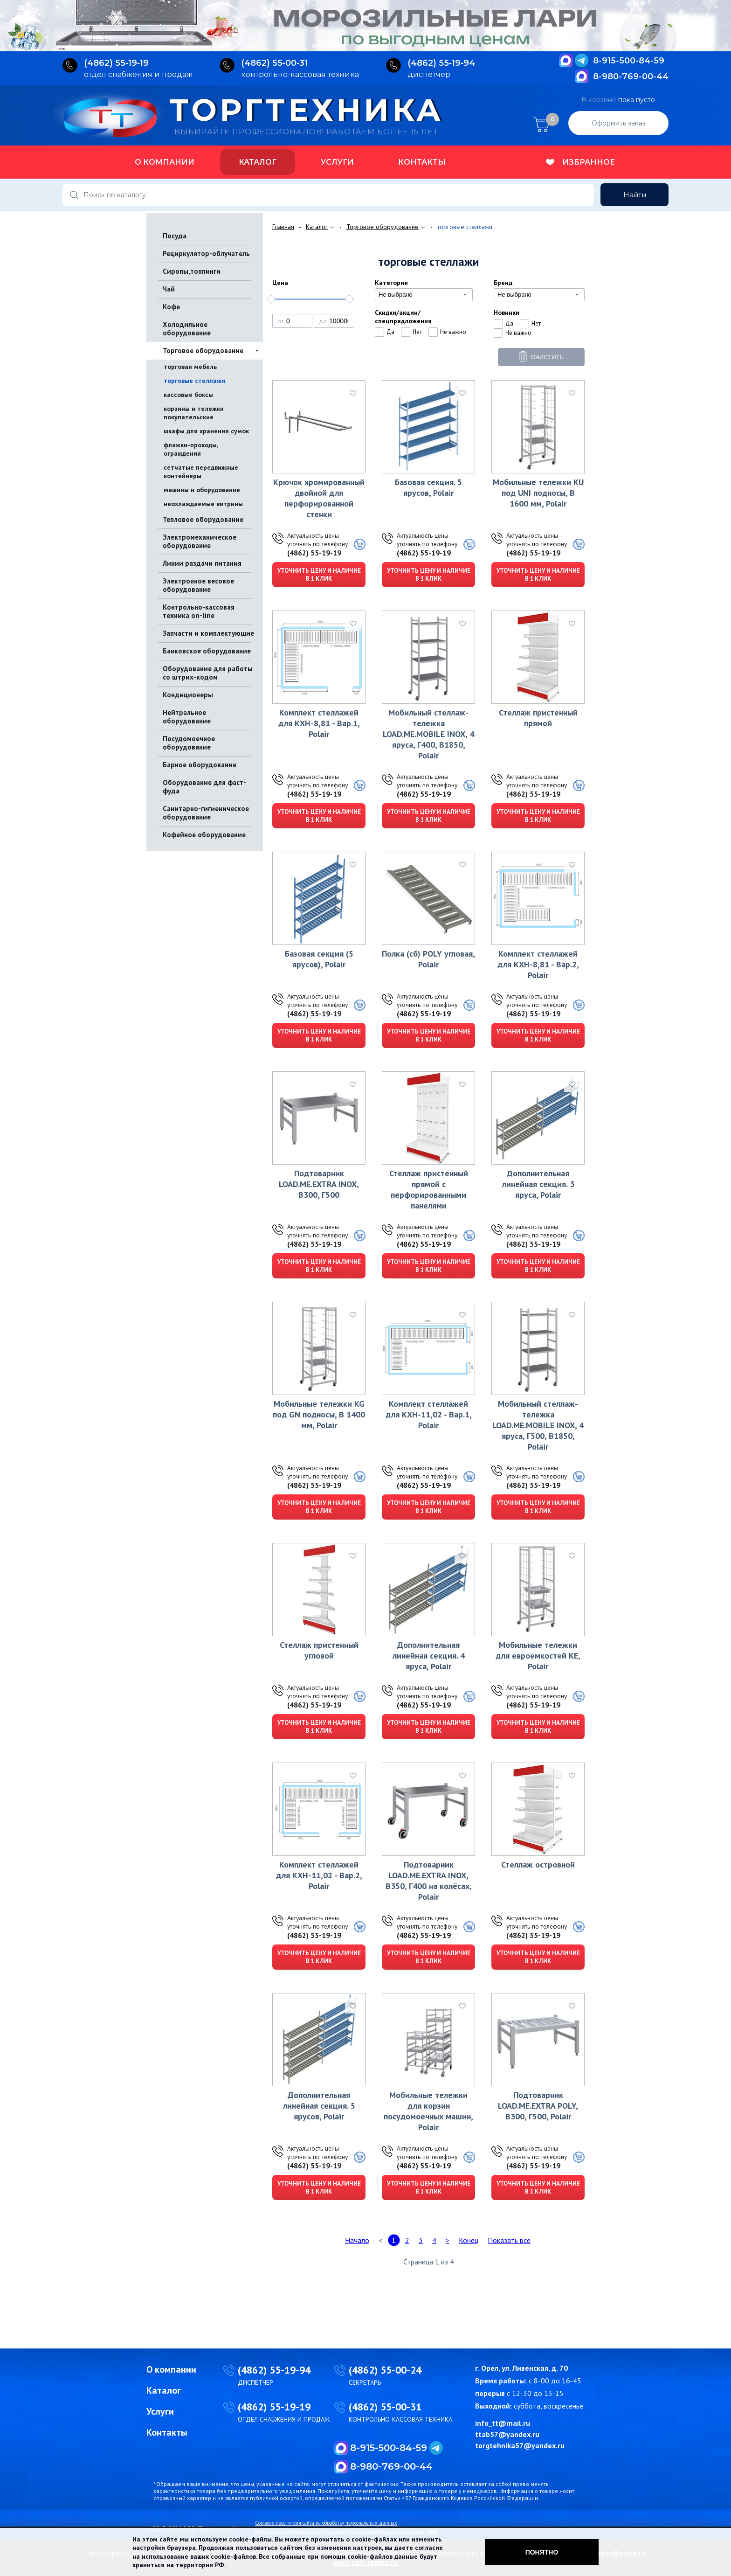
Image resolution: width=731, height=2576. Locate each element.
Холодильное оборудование (187, 328)
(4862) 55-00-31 (385, 2406)
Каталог (257, 162)
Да (390, 332)
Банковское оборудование (207, 650)
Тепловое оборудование (203, 519)
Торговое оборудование (203, 350)
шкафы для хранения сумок (206, 431)
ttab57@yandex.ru (507, 2434)
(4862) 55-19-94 (274, 2369)
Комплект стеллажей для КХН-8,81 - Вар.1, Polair (319, 723)
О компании (164, 162)
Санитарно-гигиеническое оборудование (206, 812)
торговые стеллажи (194, 380)
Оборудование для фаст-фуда (204, 786)
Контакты (422, 162)
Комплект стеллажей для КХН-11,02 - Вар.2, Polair (319, 1875)
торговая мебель (190, 366)
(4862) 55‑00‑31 (274, 63)
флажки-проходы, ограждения (191, 449)
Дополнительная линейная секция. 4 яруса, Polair (429, 1655)
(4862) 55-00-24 (385, 2369)
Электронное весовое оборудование (198, 585)
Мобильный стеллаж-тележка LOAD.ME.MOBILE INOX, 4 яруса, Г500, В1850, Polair (538, 1425)
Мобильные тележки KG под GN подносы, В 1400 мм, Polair (319, 1414)
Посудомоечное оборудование (189, 742)
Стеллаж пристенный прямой (538, 718)
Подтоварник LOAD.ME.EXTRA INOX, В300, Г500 (319, 1184)
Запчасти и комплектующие (208, 633)
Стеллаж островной (538, 1864)
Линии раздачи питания (202, 563)
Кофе (171, 306)
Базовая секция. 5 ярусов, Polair (428, 487)
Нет (417, 332)
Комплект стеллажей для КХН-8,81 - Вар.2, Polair (538, 964)
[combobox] (424, 294)
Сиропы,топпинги (192, 271)
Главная (283, 226)
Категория (391, 282)
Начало (357, 2240)
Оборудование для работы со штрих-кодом (208, 672)
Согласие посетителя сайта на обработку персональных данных (326, 2523)
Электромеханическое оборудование (199, 541)
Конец (468, 2240)
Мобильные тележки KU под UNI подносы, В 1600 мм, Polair (538, 493)
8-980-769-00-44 (631, 76)
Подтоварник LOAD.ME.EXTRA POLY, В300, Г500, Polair (538, 2106)
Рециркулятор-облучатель (206, 253)
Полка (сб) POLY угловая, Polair (428, 959)
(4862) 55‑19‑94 (441, 63)
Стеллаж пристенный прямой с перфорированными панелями (428, 1189)
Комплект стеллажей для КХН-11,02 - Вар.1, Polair (429, 1414)
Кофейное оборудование (204, 834)
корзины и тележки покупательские (194, 412)
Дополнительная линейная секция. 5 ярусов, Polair (319, 2106)
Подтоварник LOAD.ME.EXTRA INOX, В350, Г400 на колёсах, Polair (429, 1880)
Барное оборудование (199, 764)
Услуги (337, 162)
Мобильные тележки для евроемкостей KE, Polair (538, 1655)
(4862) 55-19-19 (314, 552)
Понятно (542, 2552)
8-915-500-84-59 (628, 61)
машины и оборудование (202, 490)
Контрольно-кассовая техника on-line (198, 611)
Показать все (509, 2240)
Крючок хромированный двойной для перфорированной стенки (319, 498)
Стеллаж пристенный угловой (319, 1650)
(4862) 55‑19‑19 (116, 63)
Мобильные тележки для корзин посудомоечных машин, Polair (428, 2111)
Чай (169, 289)
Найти (634, 194)
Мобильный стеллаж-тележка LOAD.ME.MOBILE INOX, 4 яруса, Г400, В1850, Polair (428, 734)
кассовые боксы (188, 394)
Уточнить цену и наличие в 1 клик (319, 575)
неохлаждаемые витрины (203, 504)
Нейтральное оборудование (187, 716)
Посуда (174, 235)
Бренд (503, 282)
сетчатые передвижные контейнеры (201, 471)
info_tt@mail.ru (502, 2423)
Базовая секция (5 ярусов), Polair (319, 959)
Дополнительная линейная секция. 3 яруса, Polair (538, 1184)
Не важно (453, 332)
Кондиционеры (188, 694)
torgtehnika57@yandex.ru (520, 2445)
